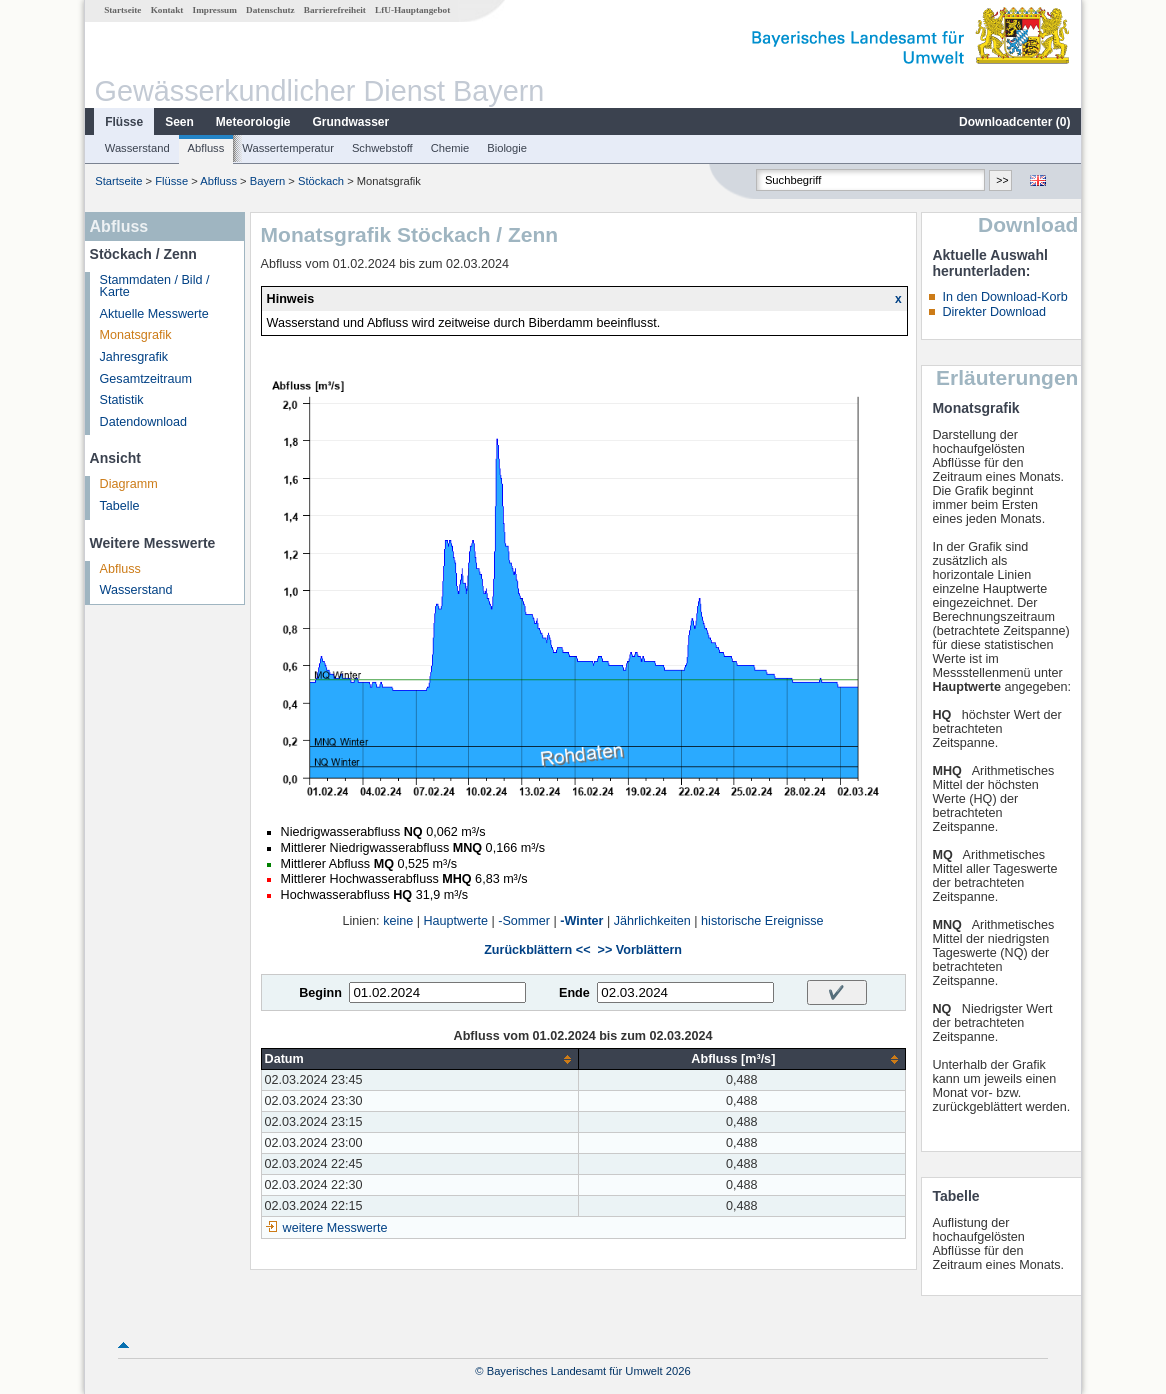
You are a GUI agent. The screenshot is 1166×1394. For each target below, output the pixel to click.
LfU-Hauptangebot (412, 10)
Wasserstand (137, 148)
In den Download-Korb (1004, 297)
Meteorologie (253, 122)
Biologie (507, 148)
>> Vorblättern (640, 950)
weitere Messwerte (335, 1228)
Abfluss (206, 148)
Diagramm (129, 484)
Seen (179, 122)
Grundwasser (351, 122)
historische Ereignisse (762, 921)
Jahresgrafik (134, 357)
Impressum (215, 10)
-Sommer (524, 921)
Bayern (267, 181)
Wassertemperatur (288, 148)
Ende (574, 993)
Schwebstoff (382, 148)
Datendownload (144, 422)
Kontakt (167, 10)
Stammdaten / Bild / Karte (155, 286)
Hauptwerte (456, 921)
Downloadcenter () (1014, 122)
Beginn (320, 993)
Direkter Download (994, 312)
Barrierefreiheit (335, 10)
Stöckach (321, 181)
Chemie (450, 148)
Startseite (122, 10)
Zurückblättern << (537, 950)
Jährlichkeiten (652, 921)
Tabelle (120, 506)
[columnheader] (420, 1059)
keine (398, 921)
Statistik (122, 400)
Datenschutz (270, 10)
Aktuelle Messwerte (154, 314)
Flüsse (124, 122)
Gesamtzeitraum (146, 379)
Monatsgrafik (136, 335)
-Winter (581, 921)
